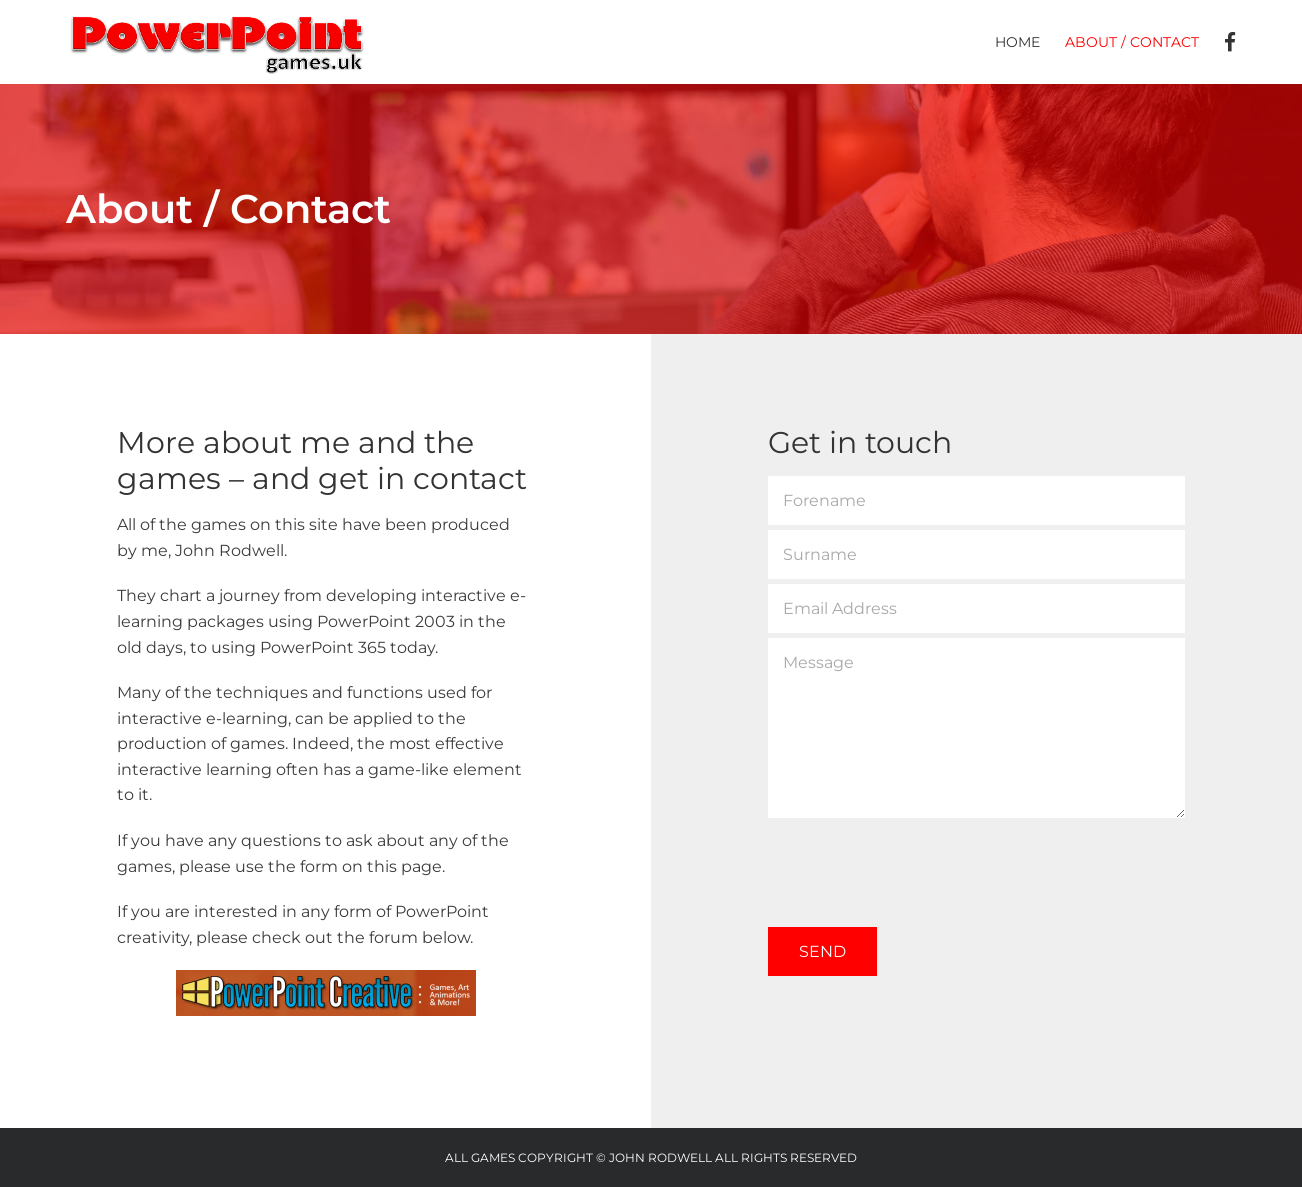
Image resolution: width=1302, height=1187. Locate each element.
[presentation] (920, 862)
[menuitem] (1030, 42)
